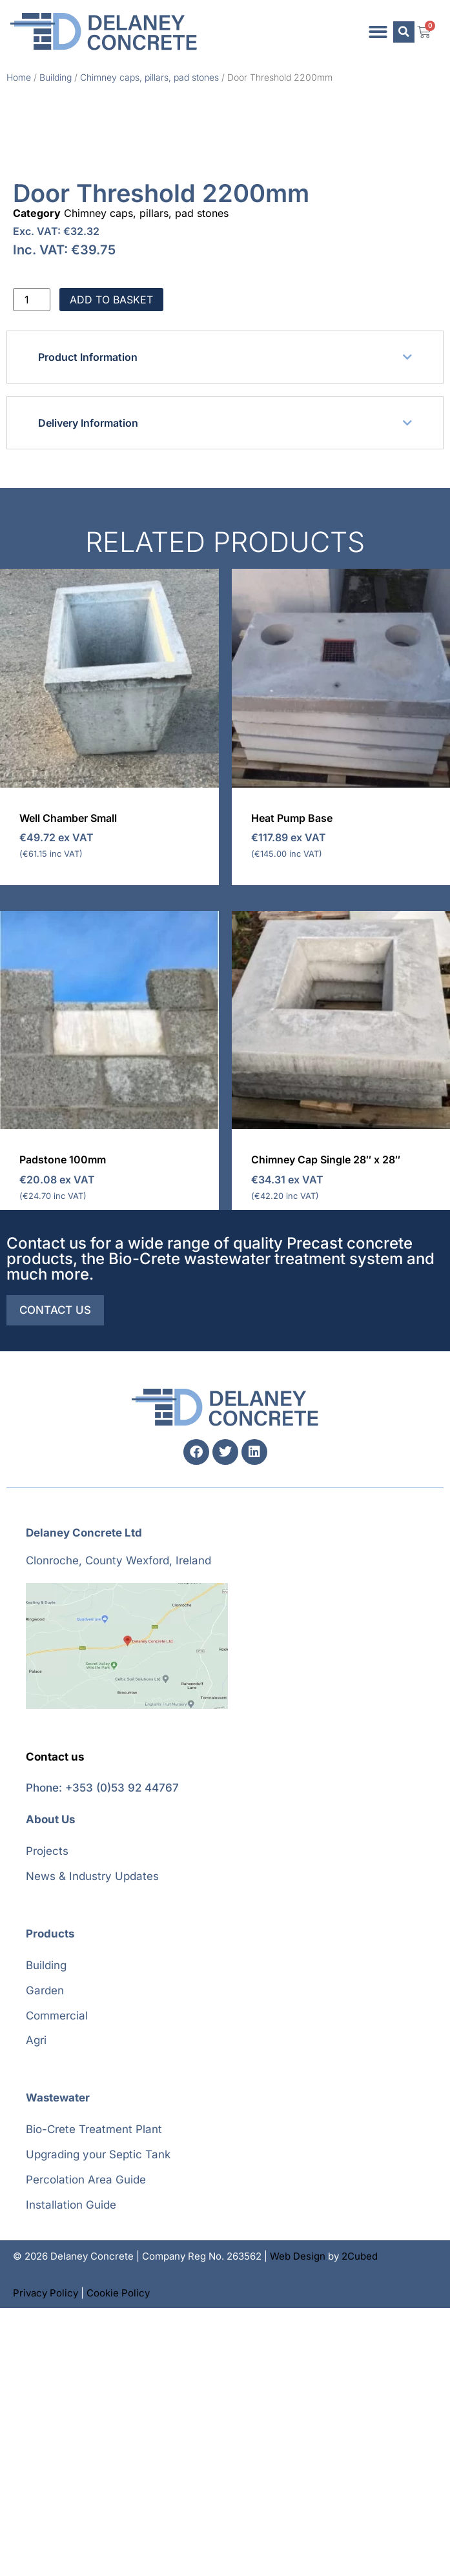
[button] (378, 32)
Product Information (88, 624)
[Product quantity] (31, 567)
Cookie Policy (118, 2561)
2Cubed (360, 2524)
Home (18, 77)
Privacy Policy (45, 2561)
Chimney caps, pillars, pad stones (149, 77)
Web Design (297, 2524)
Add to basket (111, 567)
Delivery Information (88, 690)
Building (55, 77)
